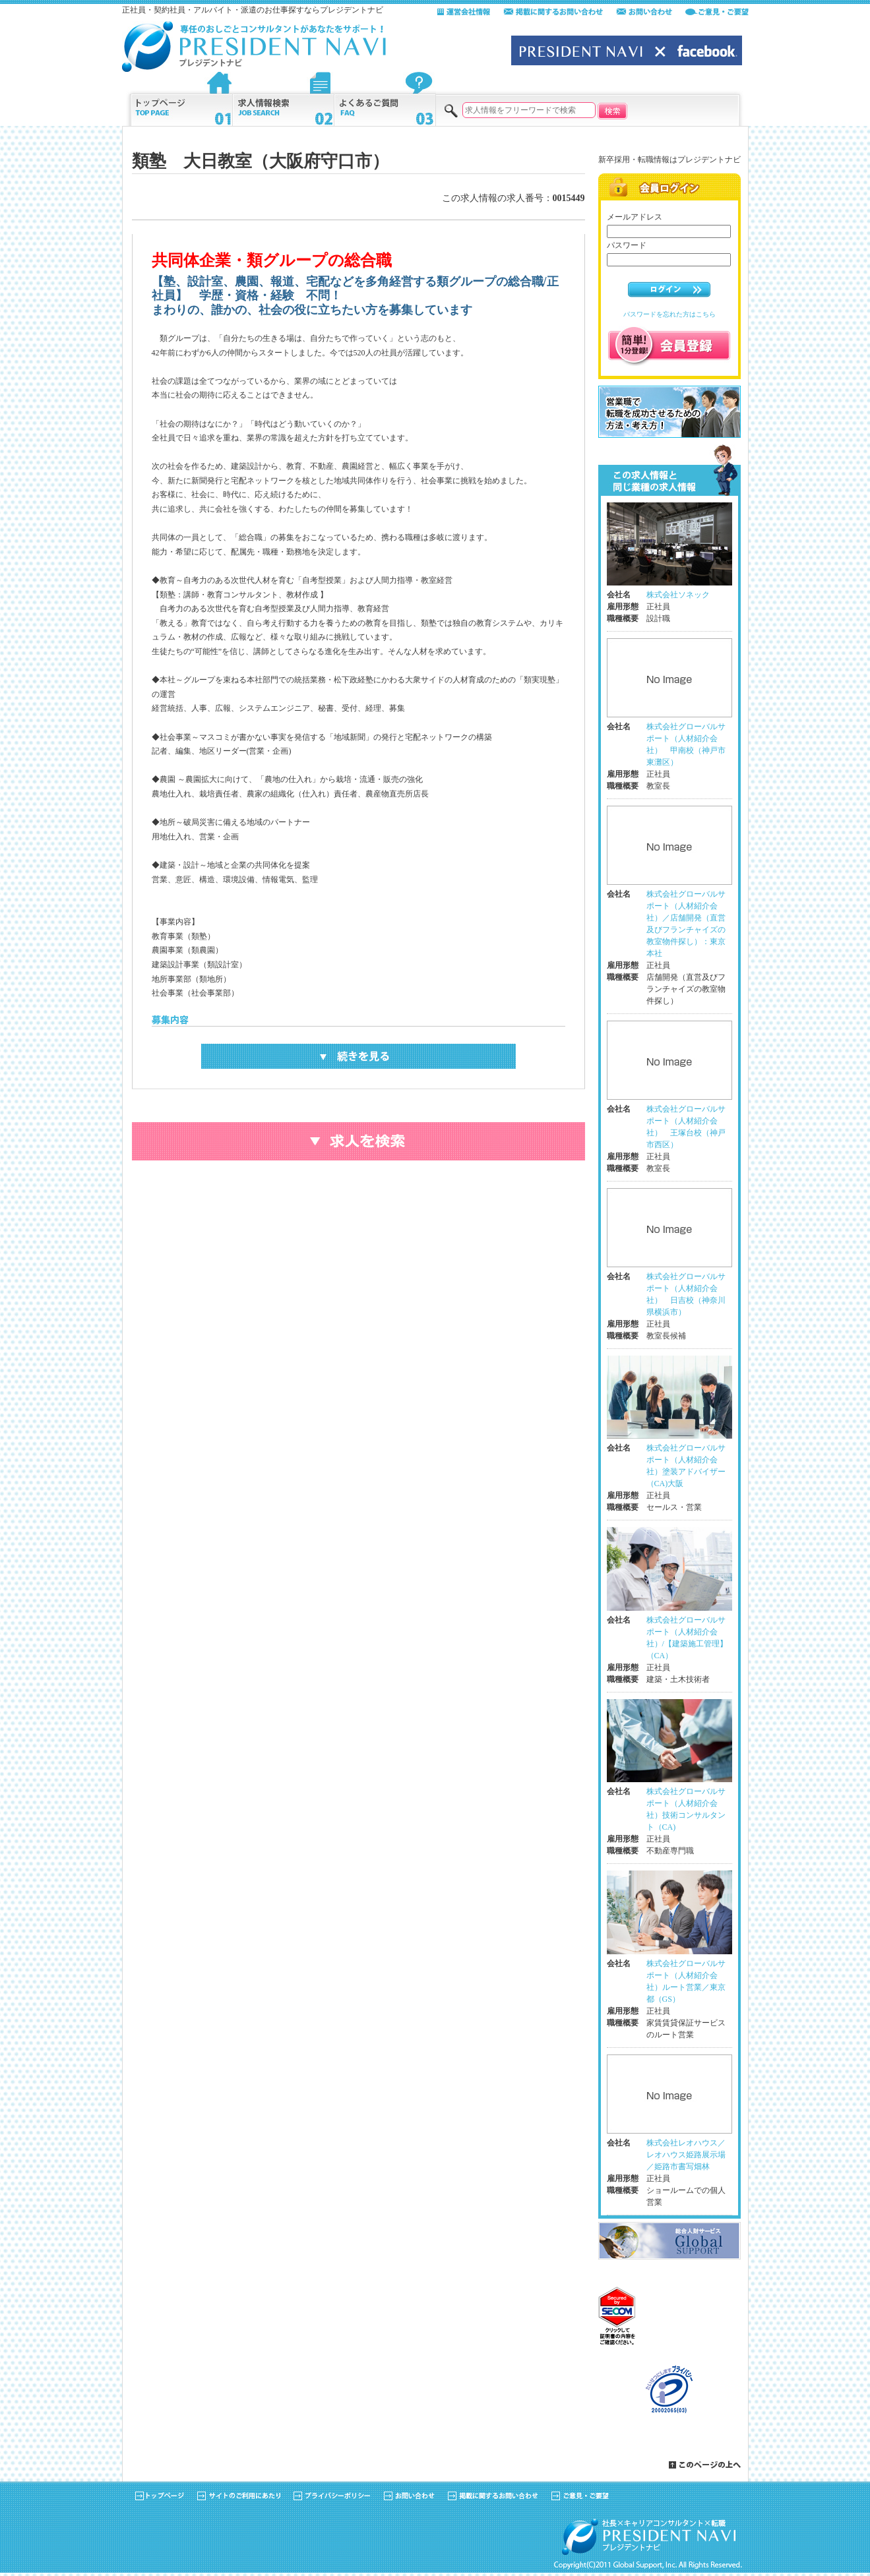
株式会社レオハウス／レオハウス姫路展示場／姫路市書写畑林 (686, 2154)
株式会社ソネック (678, 594)
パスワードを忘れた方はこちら (669, 314)
